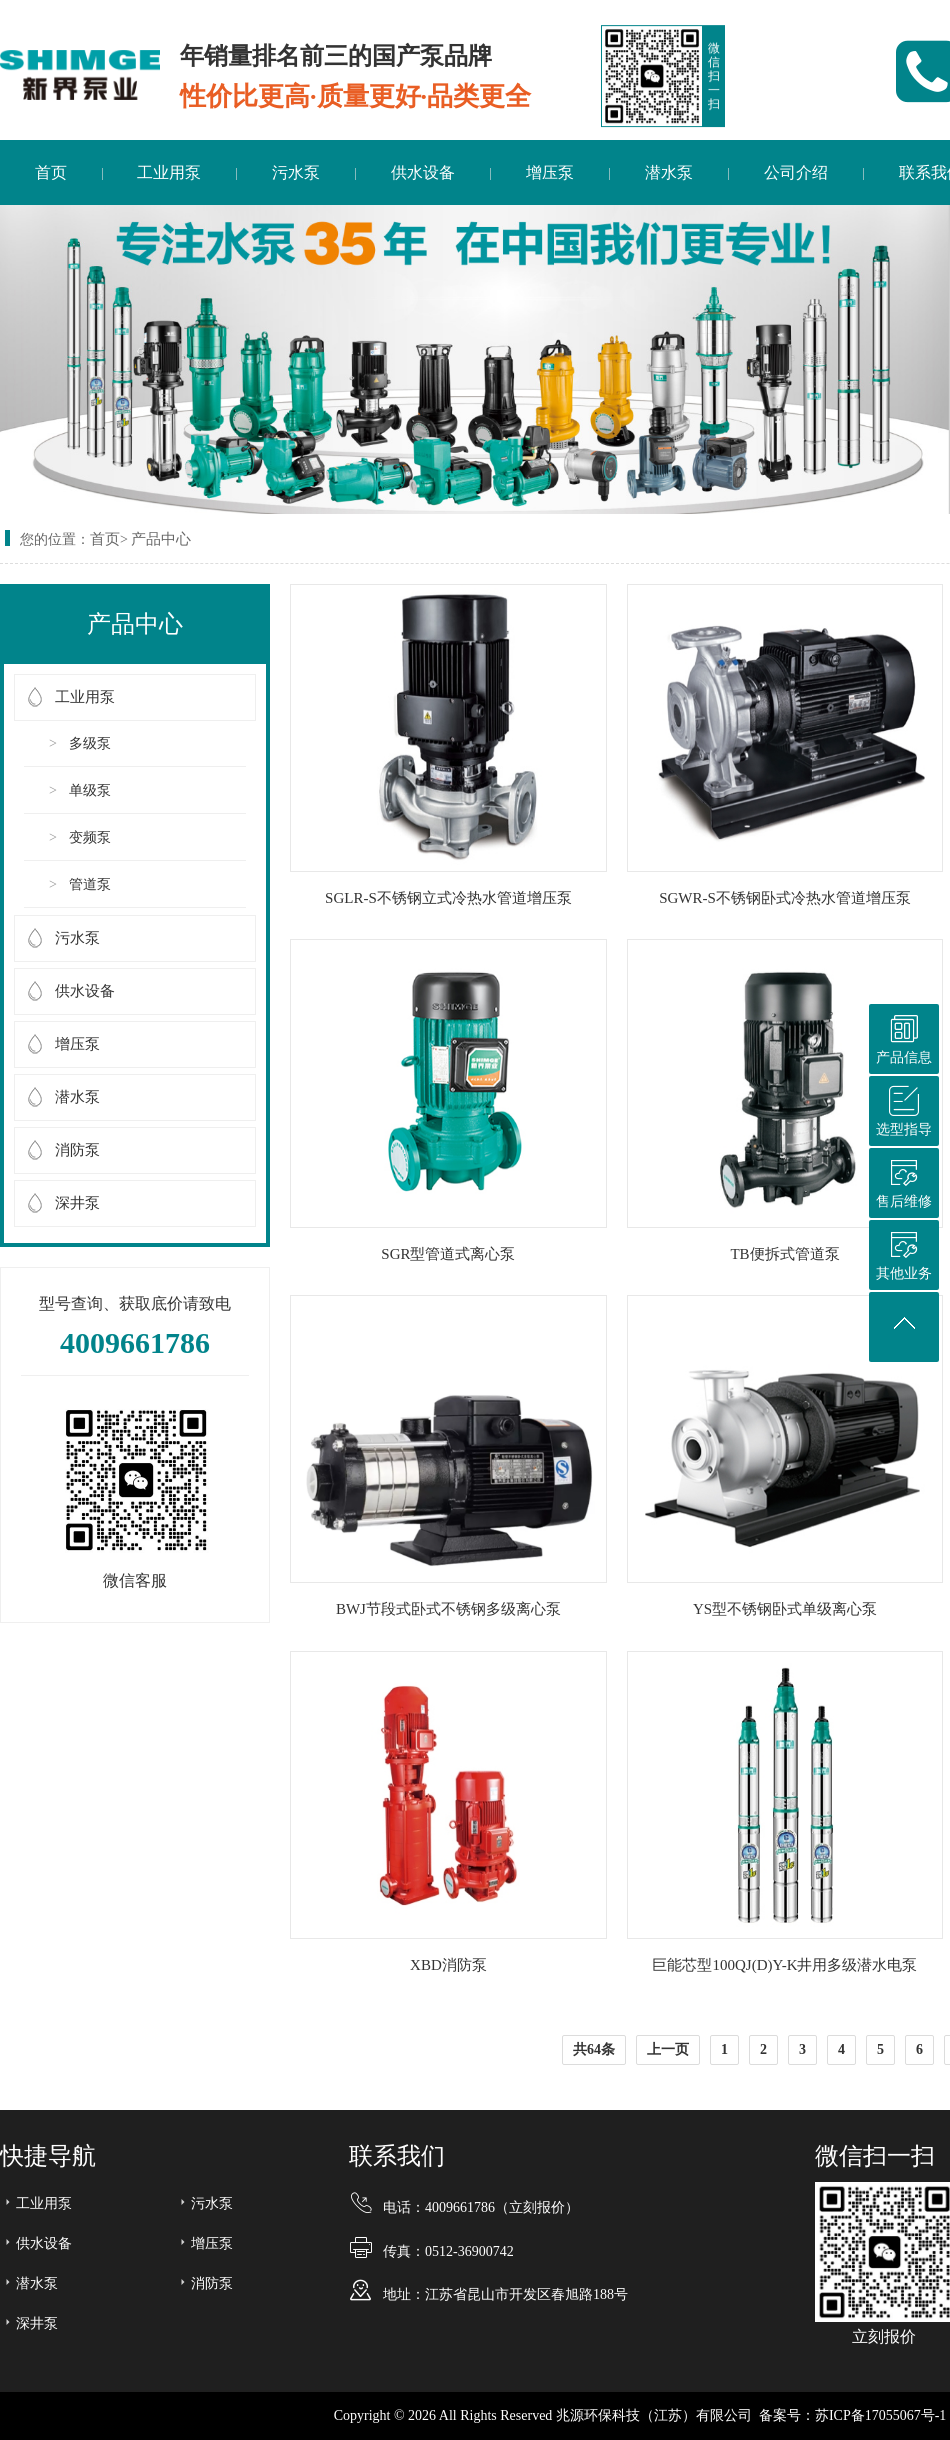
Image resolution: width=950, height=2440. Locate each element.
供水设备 (423, 172)
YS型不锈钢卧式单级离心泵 (785, 1609)
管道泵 (90, 884)
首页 (51, 172)
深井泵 (77, 1203)
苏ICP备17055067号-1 (880, 2415)
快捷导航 (48, 2156)
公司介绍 (796, 172)
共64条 (594, 2049)
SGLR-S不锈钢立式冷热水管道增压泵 (448, 898)
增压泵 (550, 172)
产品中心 (161, 539)
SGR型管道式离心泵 (448, 1254)
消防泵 (77, 1150)
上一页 (668, 2049)
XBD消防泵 (448, 1965)
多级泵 (90, 743)
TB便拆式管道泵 (784, 1254)
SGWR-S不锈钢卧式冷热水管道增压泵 (785, 898)
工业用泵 (169, 172)
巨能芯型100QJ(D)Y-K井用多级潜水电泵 (784, 1965)
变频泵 (90, 837)
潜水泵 (669, 172)
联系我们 (397, 2156)
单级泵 (90, 790)
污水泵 (296, 172)
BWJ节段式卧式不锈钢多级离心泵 (448, 1609)
